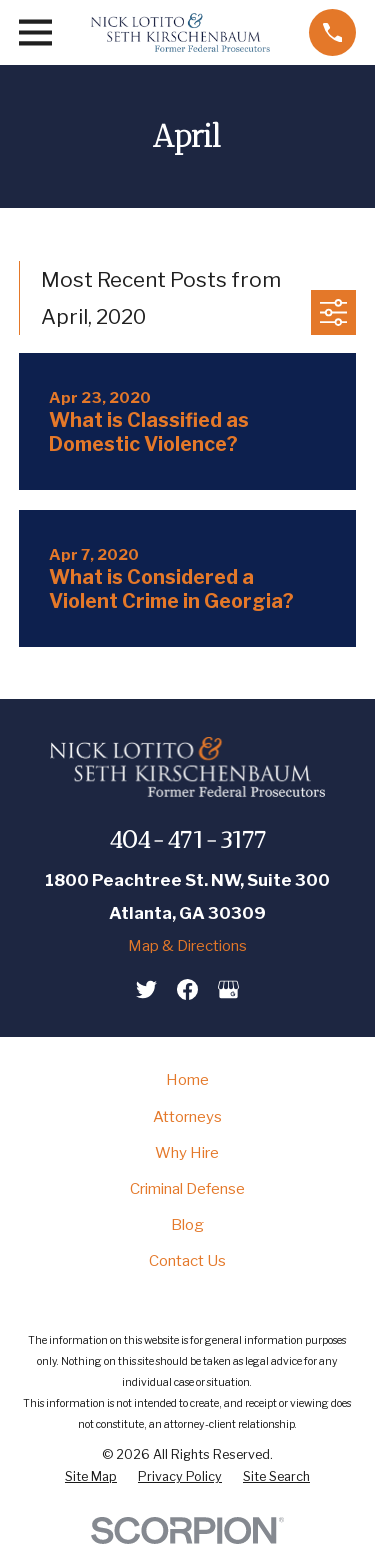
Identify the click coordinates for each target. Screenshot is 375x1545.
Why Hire (187, 1153)
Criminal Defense (187, 1189)
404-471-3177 (187, 839)
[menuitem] (91, 1477)
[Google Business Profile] (228, 989)
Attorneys (187, 1117)
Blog (187, 1225)
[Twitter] (146, 989)
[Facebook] (187, 989)
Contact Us (187, 1261)
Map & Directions (187, 946)
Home (187, 1080)
